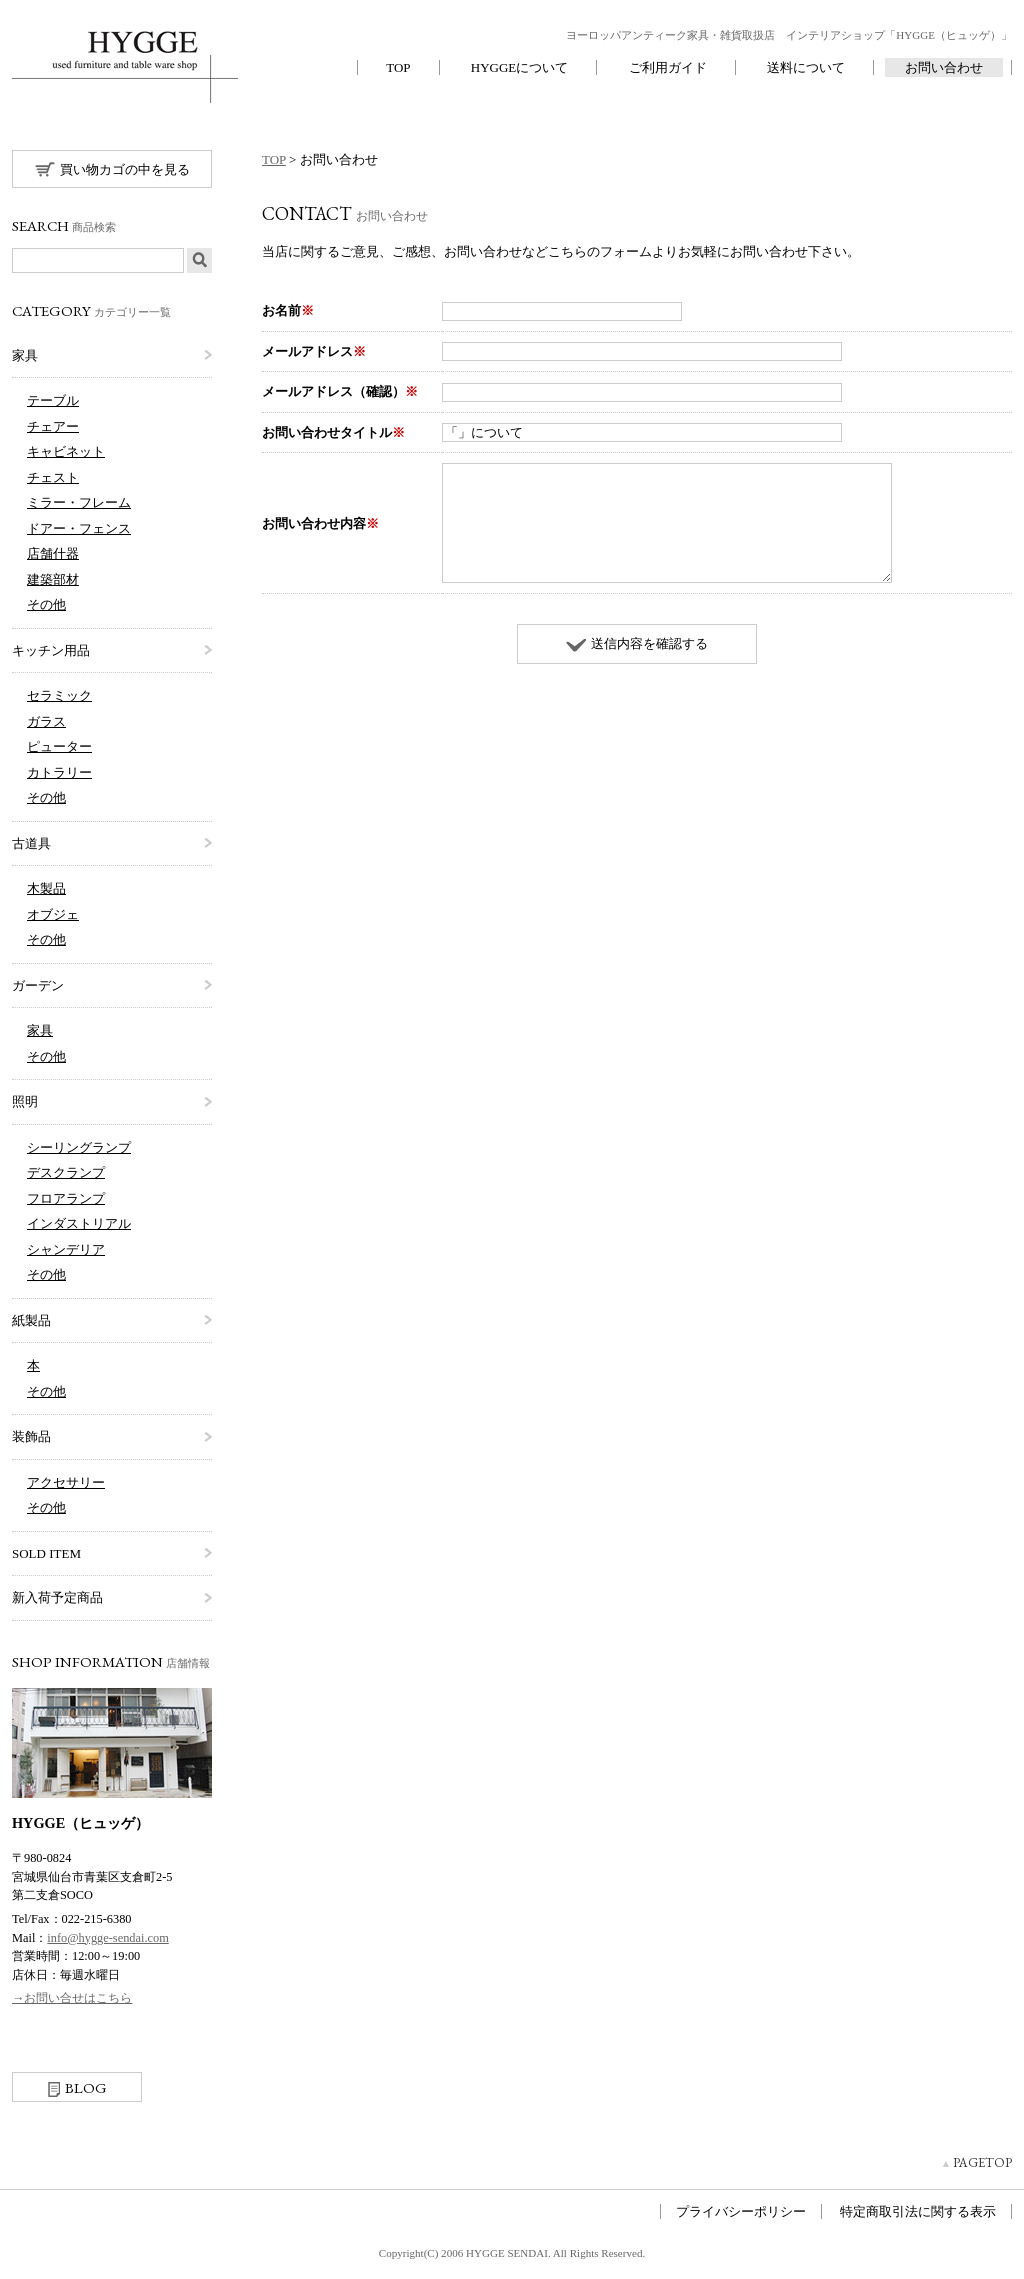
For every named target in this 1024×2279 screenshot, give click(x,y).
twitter (61, 2053)
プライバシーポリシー (741, 2211)
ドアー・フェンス (79, 528)
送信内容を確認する (637, 643)
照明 (25, 1101)
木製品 (46, 888)
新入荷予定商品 (57, 1597)
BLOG (77, 2087)
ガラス (46, 721)
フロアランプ (66, 1198)
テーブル (53, 400)
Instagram (95, 2053)
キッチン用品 (51, 650)
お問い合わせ (944, 67)
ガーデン (38, 985)
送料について (806, 67)
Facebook (27, 2053)
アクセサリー (66, 1482)
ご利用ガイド (668, 67)
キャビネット (66, 451)
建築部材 (53, 579)
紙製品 (31, 1320)
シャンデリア (66, 1249)
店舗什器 (53, 553)
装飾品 (31, 1436)
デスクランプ (66, 1172)
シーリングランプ (79, 1147)
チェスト (53, 477)
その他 (46, 604)
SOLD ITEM (46, 1553)
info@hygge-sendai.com (107, 1938)
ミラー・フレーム (79, 502)
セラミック (59, 695)
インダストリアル (79, 1223)
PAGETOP (982, 2162)
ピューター (59, 746)
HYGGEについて (520, 67)
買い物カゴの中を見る (112, 169)
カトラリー (59, 772)
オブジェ (53, 914)
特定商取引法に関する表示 (918, 2211)
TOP (398, 67)
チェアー (53, 426)
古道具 (31, 843)
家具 (25, 355)
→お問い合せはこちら (72, 1998)
